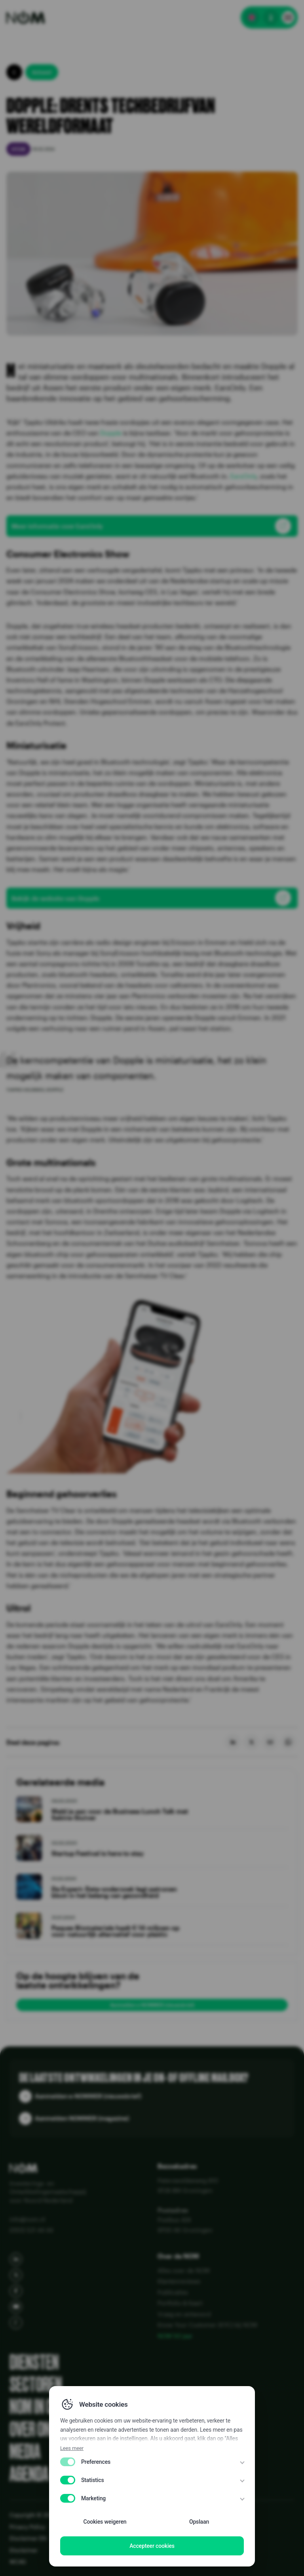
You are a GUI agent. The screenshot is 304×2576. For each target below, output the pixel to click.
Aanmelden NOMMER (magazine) (82, 2118)
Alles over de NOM (184, 2270)
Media (25, 2451)
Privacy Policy (27, 2526)
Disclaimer (24, 2550)
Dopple (111, 432)
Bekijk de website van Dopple (55, 898)
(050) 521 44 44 (31, 2229)
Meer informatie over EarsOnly (57, 526)
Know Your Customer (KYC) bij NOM (207, 2324)
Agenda (29, 2474)
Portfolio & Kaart (180, 2302)
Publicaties (173, 2292)
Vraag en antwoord (184, 2314)
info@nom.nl (27, 2219)
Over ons (34, 2429)
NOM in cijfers (48, 2407)
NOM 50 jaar (175, 2335)
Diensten (34, 2362)
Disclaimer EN (28, 2538)
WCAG (18, 2561)
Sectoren (36, 2384)
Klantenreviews (179, 2281)
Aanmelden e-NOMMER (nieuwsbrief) (152, 2005)
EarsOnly (243, 476)
